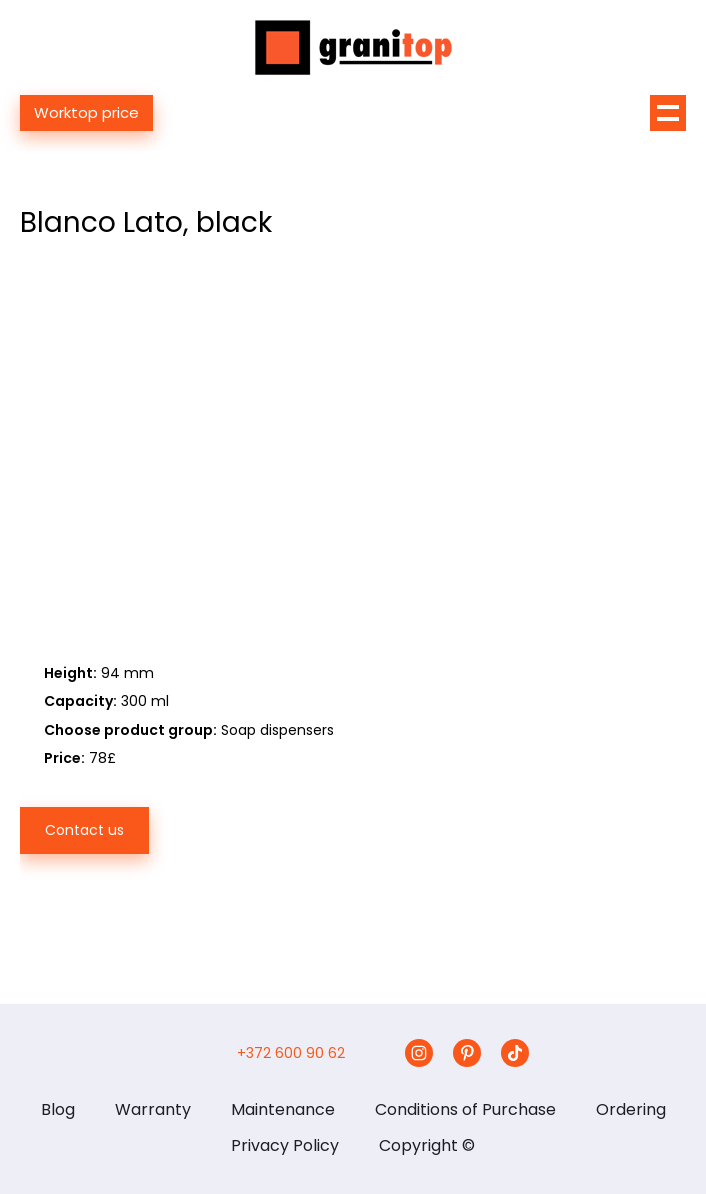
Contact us (84, 830)
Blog (58, 1109)
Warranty (153, 1109)
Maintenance (283, 1109)
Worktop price (86, 112)
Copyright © (427, 1145)
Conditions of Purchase (465, 1109)
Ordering (631, 1109)
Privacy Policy (285, 1145)
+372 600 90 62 (291, 1053)
